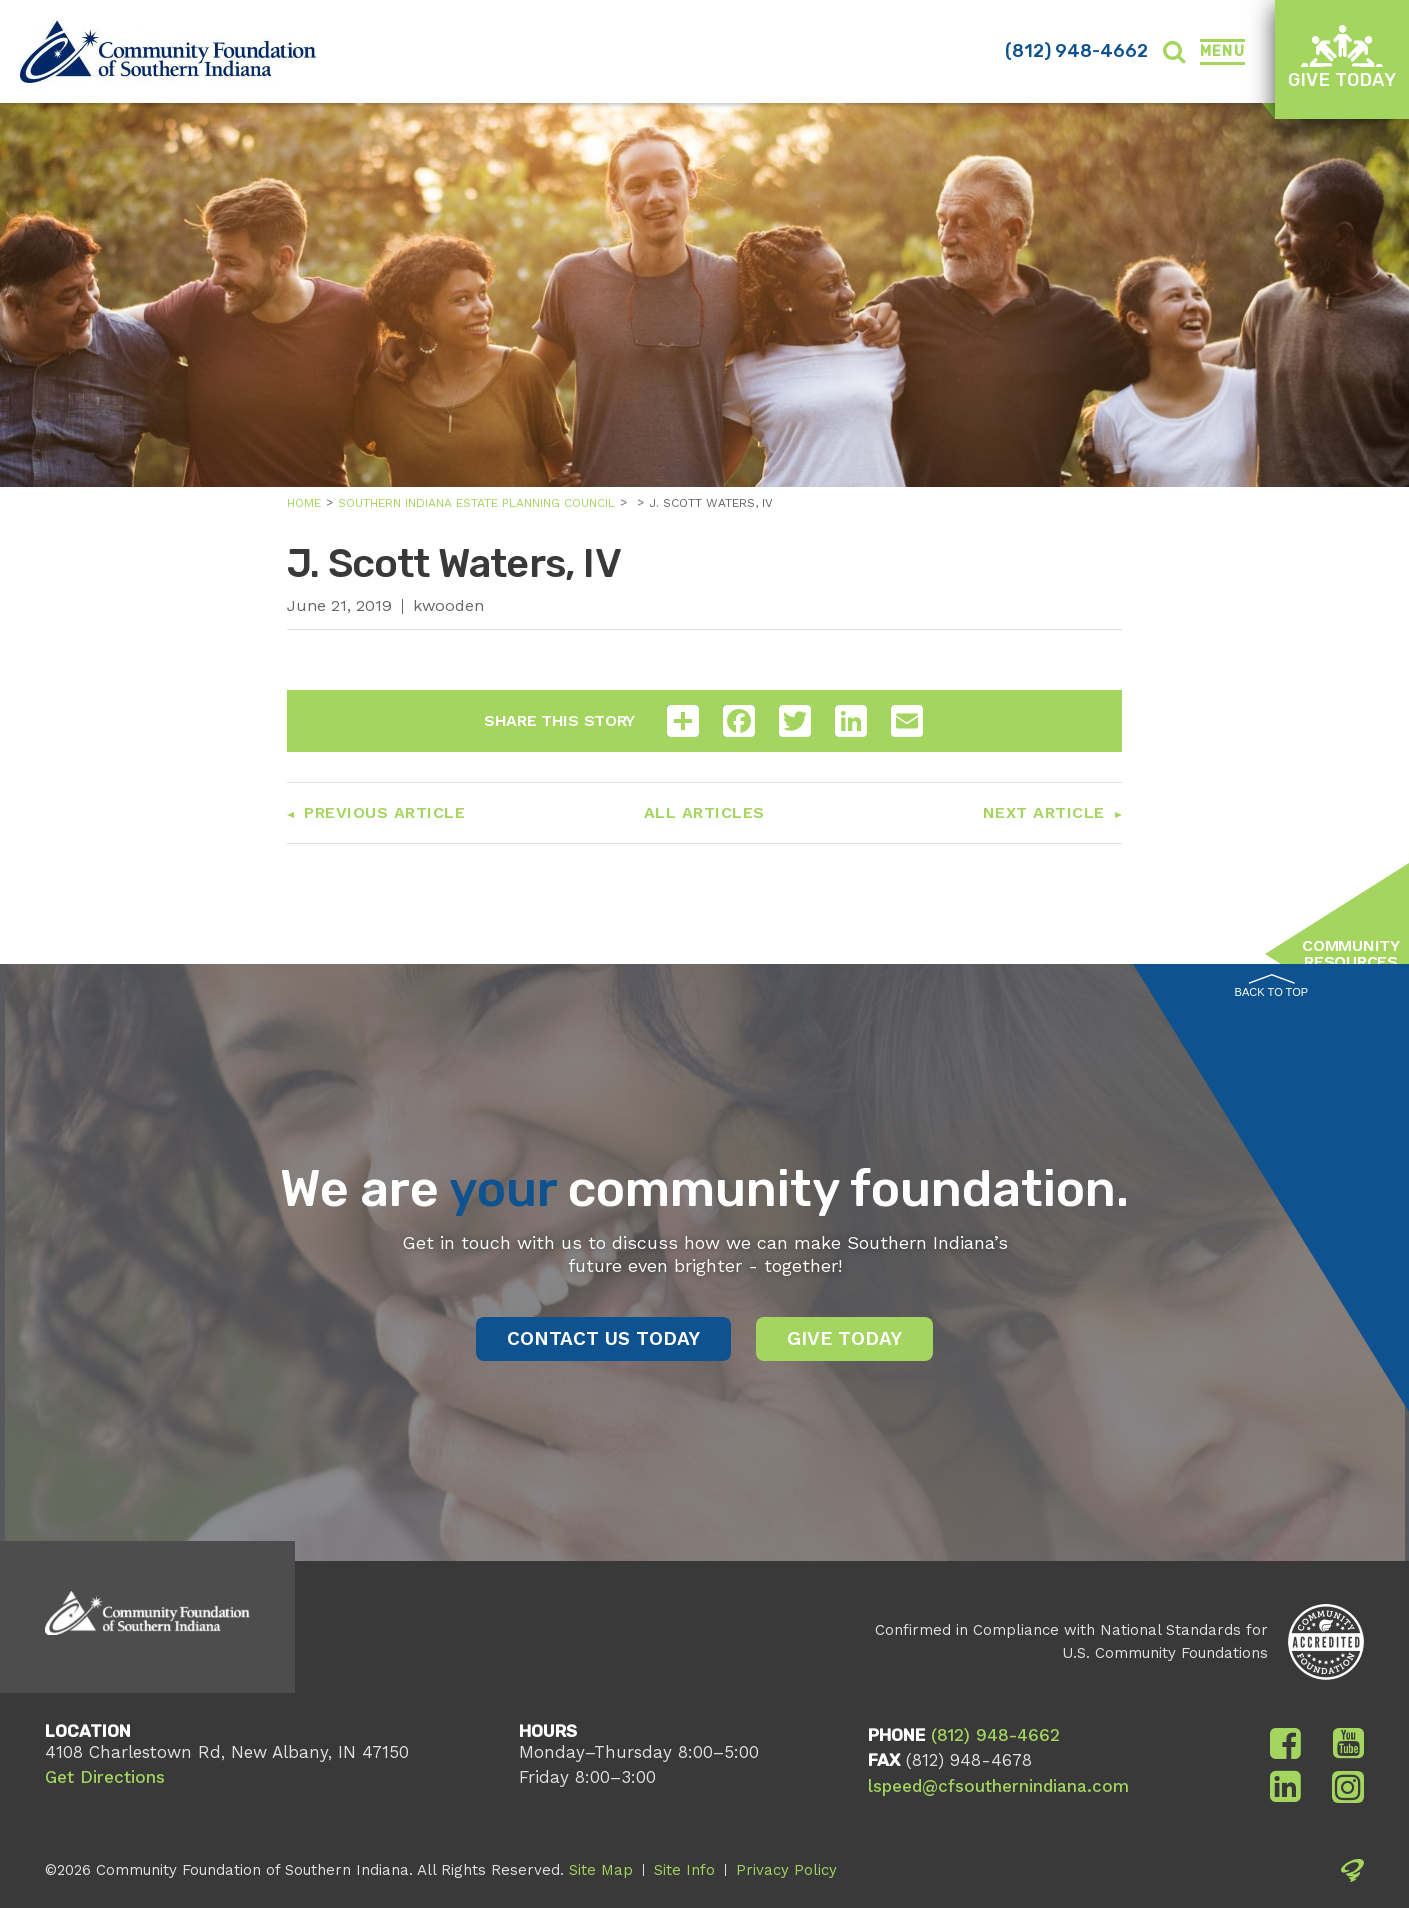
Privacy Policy (786, 1870)
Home (304, 503)
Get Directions (105, 1777)
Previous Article (384, 812)
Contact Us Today (603, 1338)
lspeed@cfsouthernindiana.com (998, 1786)
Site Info (684, 1870)
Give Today (1342, 57)
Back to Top (1272, 986)
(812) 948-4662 (1076, 51)
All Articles (704, 812)
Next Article (1044, 812)
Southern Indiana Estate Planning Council (476, 503)
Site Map (601, 1870)
